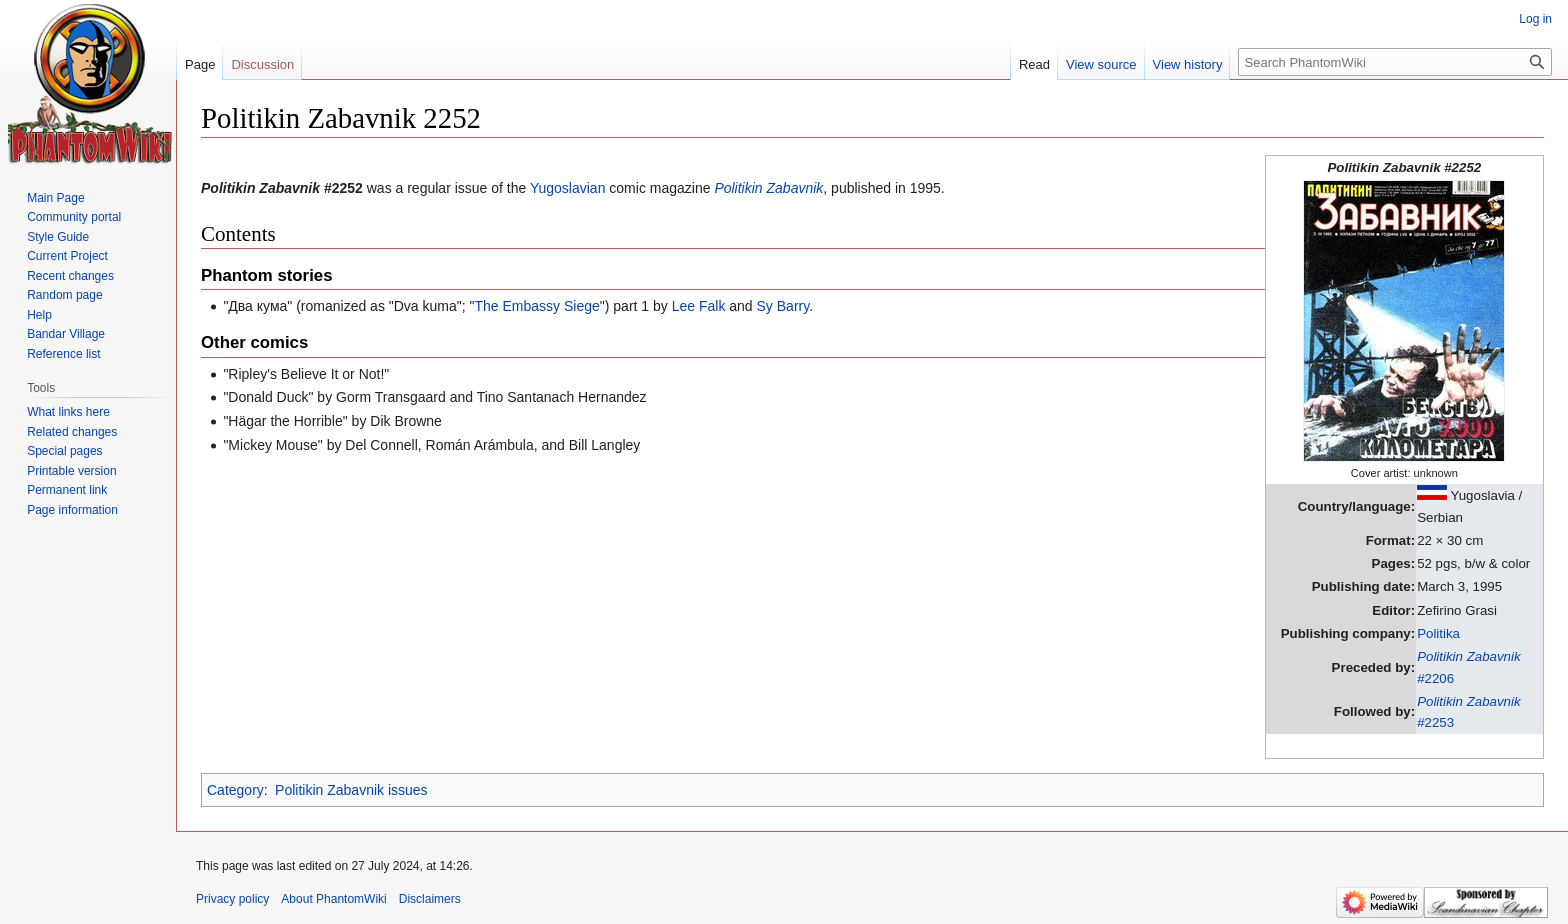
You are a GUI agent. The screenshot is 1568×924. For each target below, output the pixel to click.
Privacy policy (232, 899)
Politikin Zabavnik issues (351, 790)
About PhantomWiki (333, 899)
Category (235, 790)
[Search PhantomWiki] (1395, 62)
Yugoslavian (568, 188)
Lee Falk (699, 306)
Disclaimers (430, 899)
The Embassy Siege (537, 306)
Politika (1438, 633)
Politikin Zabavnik (768, 188)
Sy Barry (783, 306)
